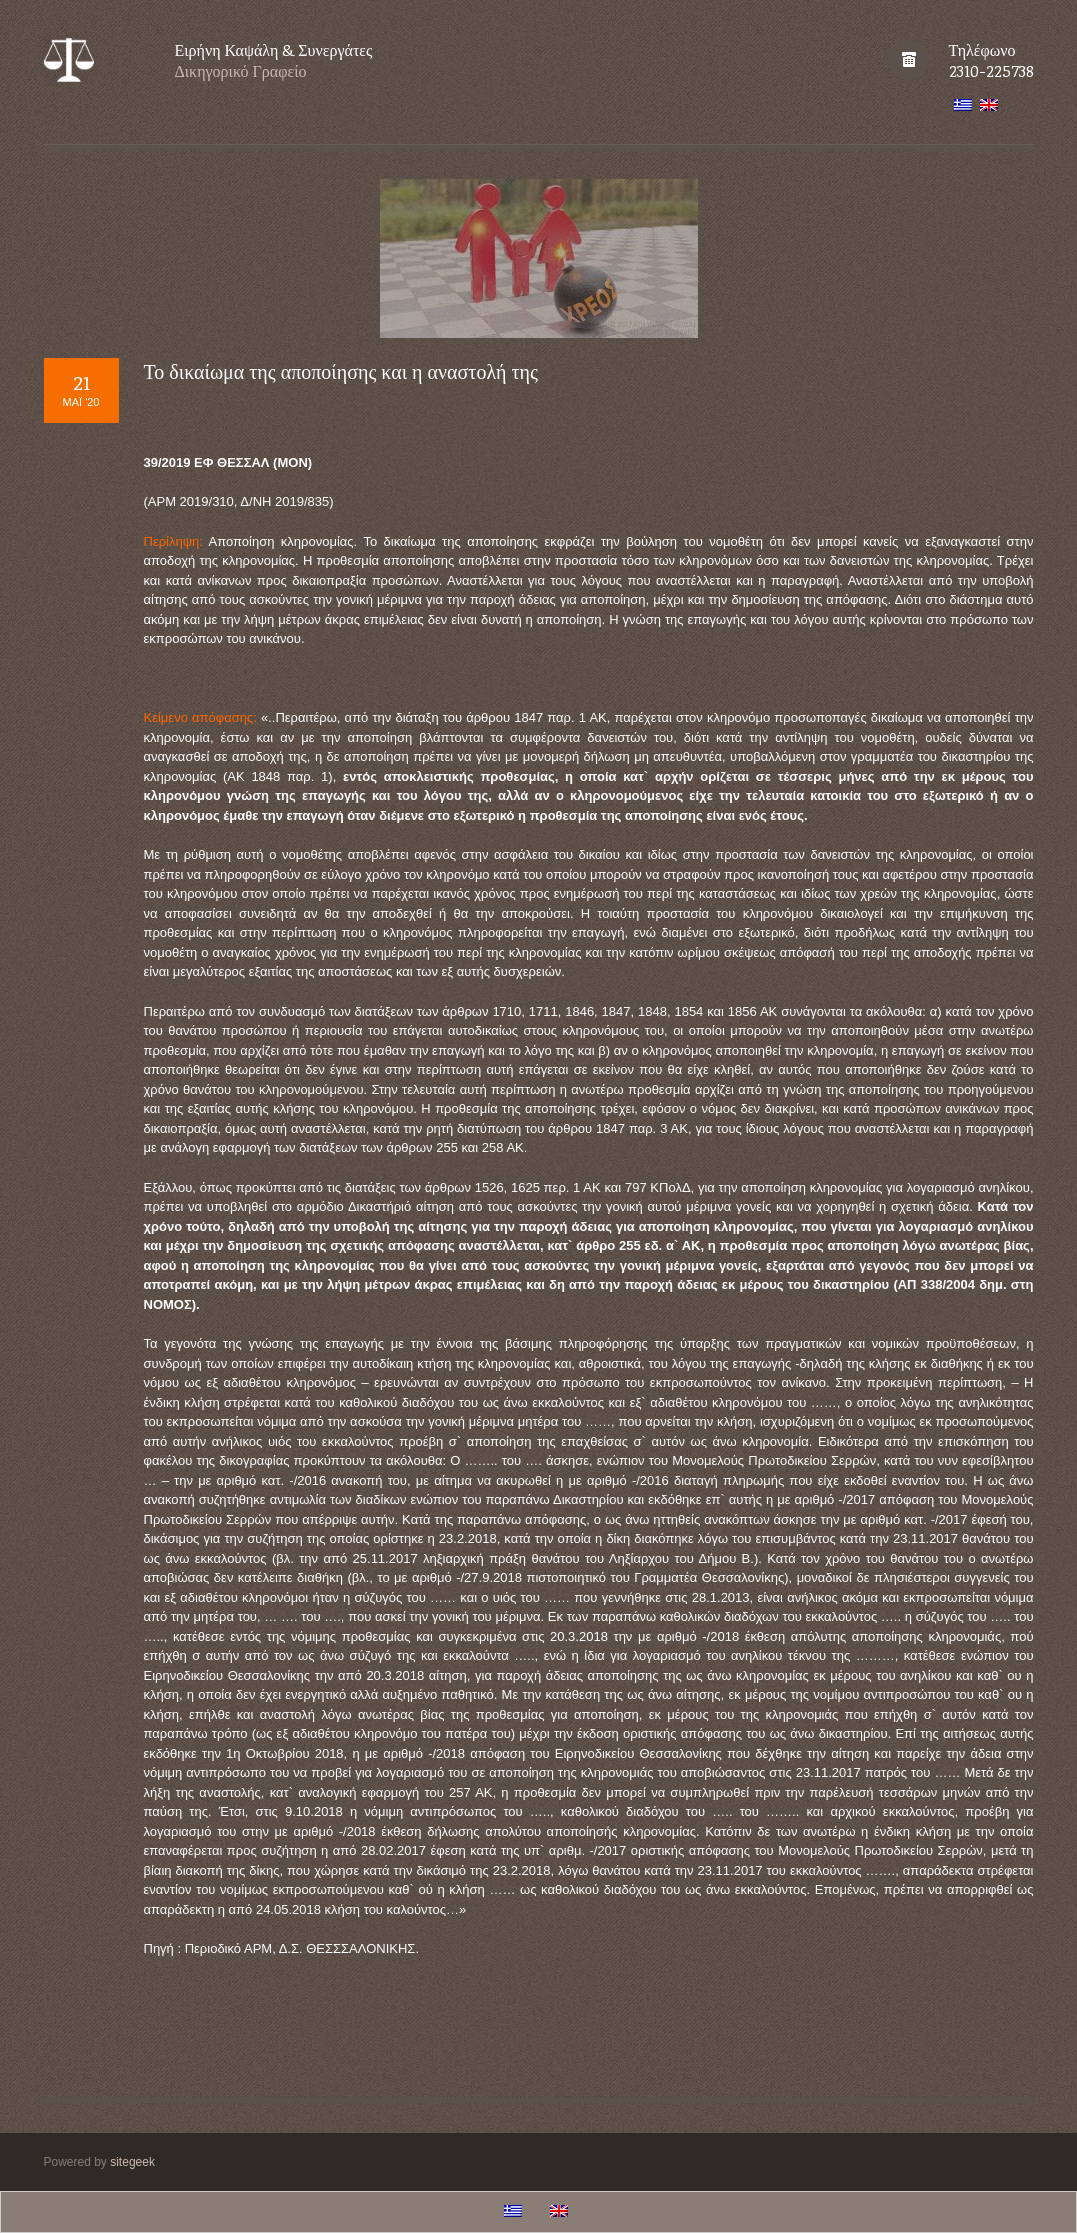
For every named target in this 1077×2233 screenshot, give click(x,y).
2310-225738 (991, 71)
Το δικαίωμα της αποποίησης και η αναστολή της (341, 371)
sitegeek (132, 2162)
